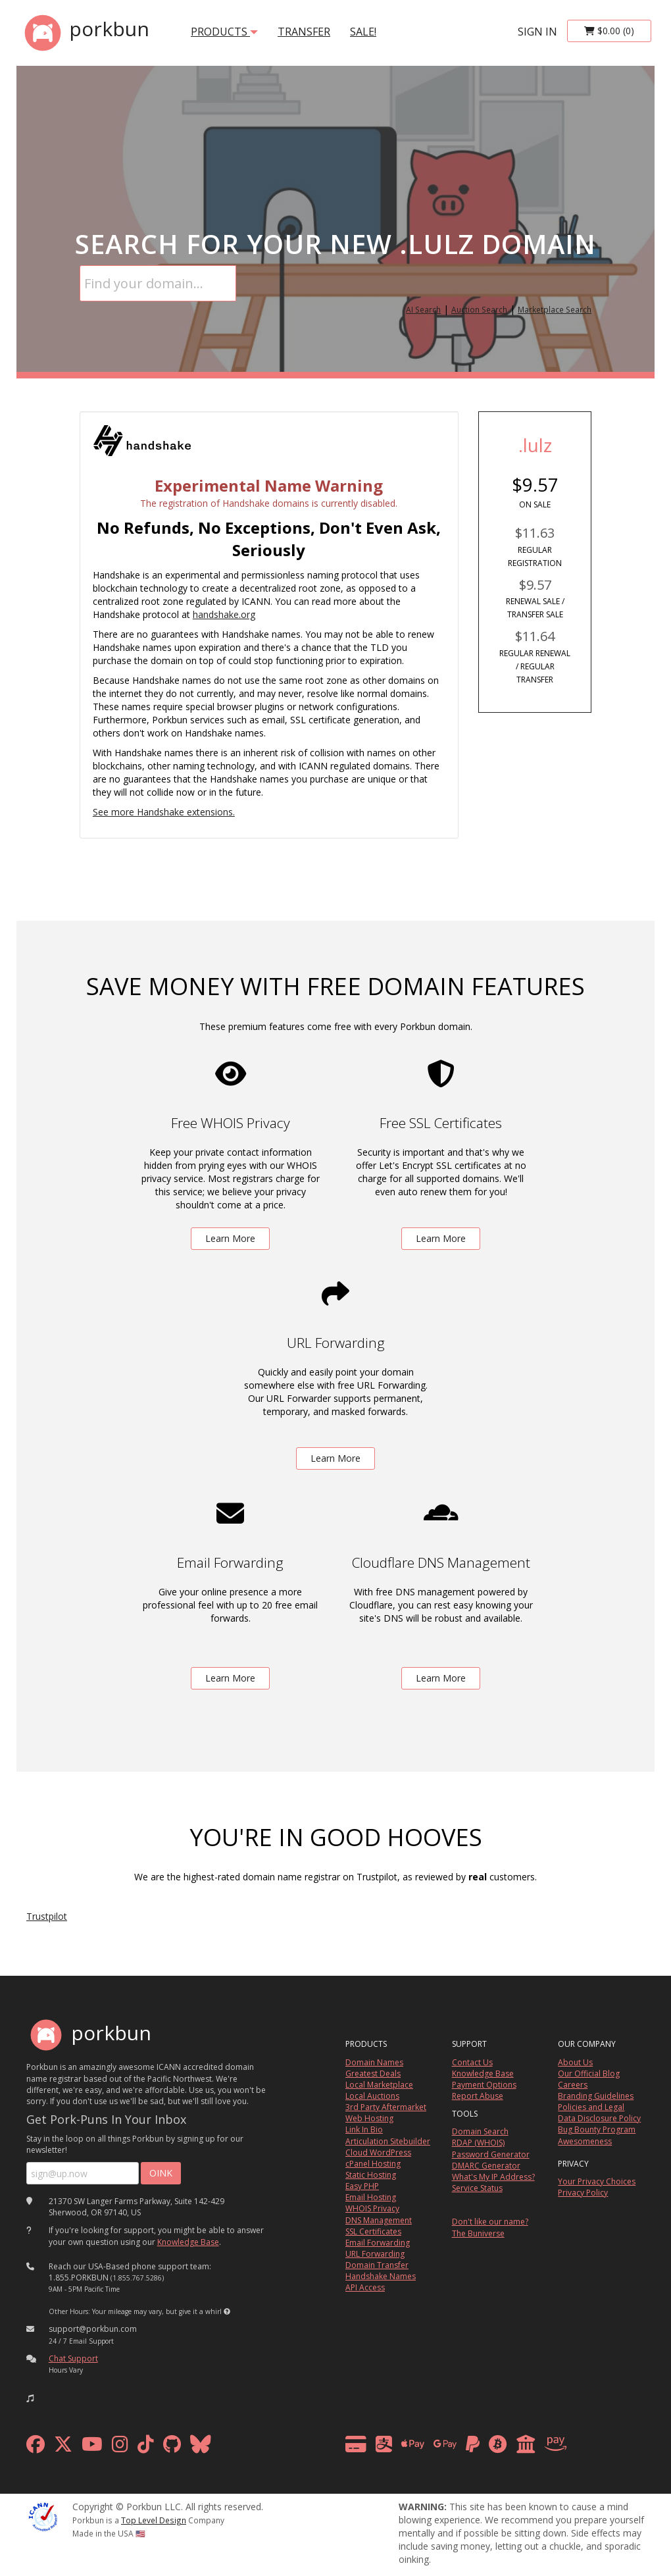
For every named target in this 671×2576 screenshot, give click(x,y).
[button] (227, 2311)
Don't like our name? (490, 2221)
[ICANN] (42, 2516)
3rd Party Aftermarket (385, 2107)
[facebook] (35, 2447)
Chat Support (73, 2358)
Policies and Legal (591, 2107)
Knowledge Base (188, 2242)
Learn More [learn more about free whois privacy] (230, 1238)
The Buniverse (478, 2233)
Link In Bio (364, 2129)
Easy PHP (362, 2186)
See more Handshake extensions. (164, 812)
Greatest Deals (373, 2073)
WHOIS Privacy (372, 2208)
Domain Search (480, 2131)
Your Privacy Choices (596, 2181)
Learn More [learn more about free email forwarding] (230, 1678)
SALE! (363, 31)
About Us (575, 2062)
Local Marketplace (379, 2084)
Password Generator (491, 2154)
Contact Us (472, 2062)
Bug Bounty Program (596, 2129)
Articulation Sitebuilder (387, 2141)
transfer (304, 31)
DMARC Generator (486, 2165)
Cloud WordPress (378, 2152)
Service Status (477, 2188)
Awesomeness (585, 2141)
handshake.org (224, 614)
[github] (172, 2447)
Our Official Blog (589, 2073)
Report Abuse (477, 2095)
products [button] (224, 31)
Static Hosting (370, 2174)
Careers (572, 2084)
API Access (365, 2287)
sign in (537, 31)
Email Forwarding (377, 2242)
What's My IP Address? (493, 2176)
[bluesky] (200, 2447)
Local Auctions (372, 2095)
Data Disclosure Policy (599, 2118)
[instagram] (120, 2447)
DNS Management (378, 2220)
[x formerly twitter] (63, 2447)
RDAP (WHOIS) (478, 2142)
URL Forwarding (375, 2253)
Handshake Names (380, 2276)
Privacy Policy (583, 2192)
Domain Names (374, 2062)
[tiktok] (145, 2447)
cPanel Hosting (373, 2163)
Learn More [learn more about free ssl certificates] (441, 1238)
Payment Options (484, 2084)
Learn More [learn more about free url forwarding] (335, 1458)
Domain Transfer (377, 2265)
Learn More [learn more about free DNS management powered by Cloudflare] (441, 1678)
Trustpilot (46, 1916)
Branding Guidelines (596, 2095)
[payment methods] (459, 2447)
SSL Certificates (373, 2231)
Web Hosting (369, 2118)
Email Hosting (370, 2197)
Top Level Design (153, 2520)
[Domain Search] (158, 283)
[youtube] (92, 2447)
